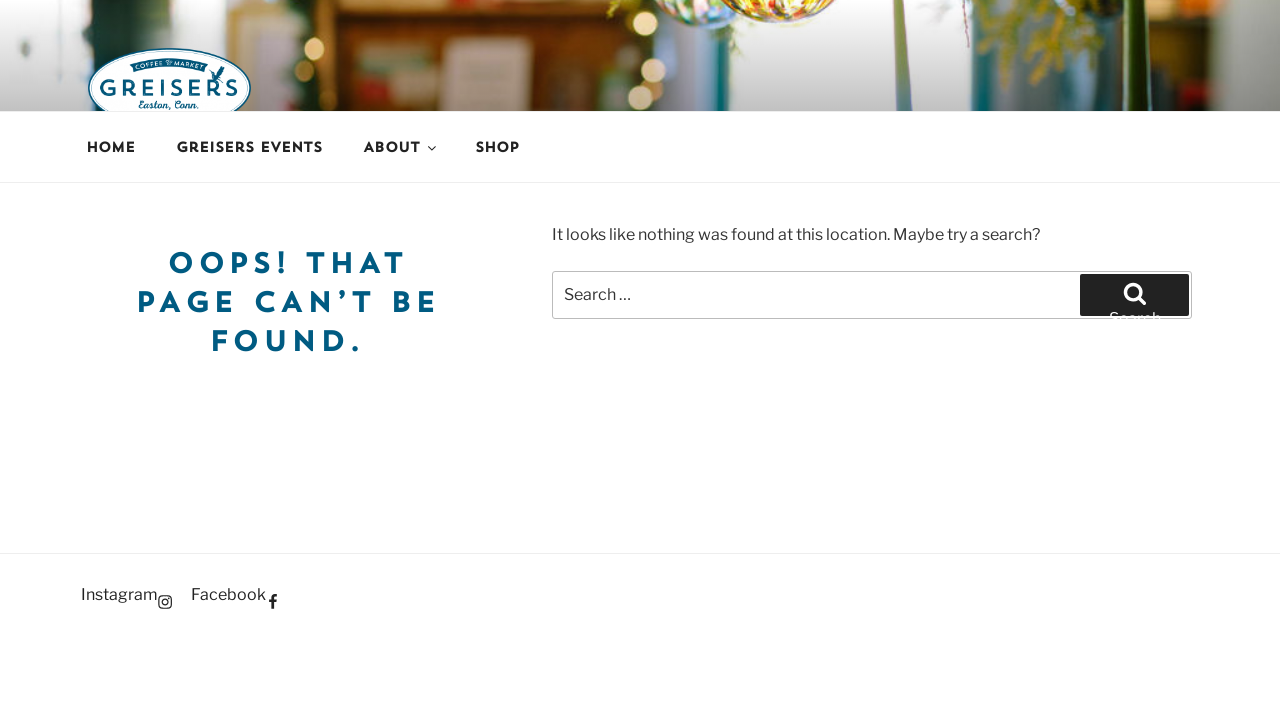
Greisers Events (249, 147)
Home (110, 147)
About (401, 147)
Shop (497, 147)
